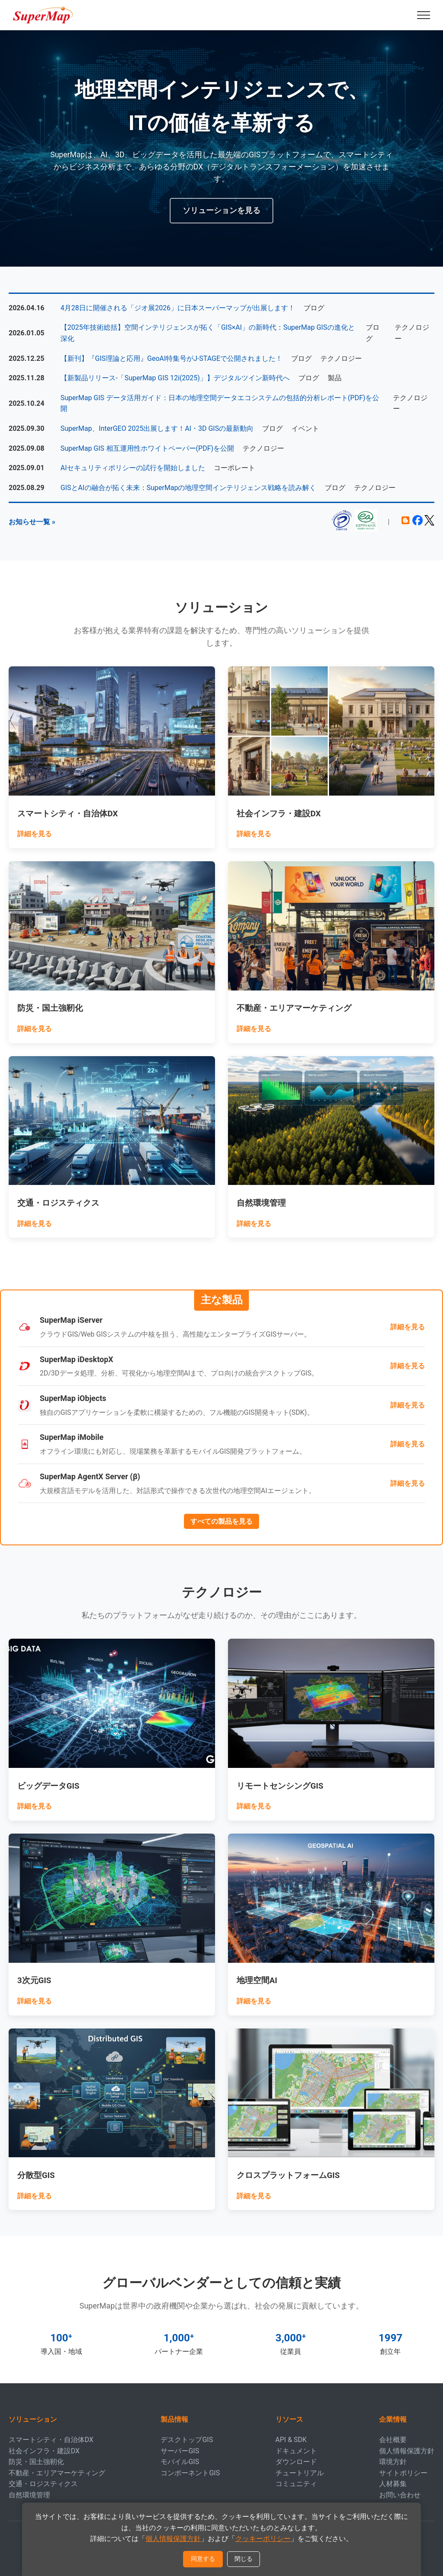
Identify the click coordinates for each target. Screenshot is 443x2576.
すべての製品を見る (221, 1521)
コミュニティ (296, 2484)
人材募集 (393, 2484)
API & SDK (291, 2440)
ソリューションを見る (221, 210)
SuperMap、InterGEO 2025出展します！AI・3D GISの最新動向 (156, 428)
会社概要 (393, 2440)
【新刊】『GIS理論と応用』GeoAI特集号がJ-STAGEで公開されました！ (171, 358)
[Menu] (423, 15)
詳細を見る (34, 834)
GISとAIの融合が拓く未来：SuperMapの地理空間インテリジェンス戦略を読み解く (188, 488)
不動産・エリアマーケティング (57, 2473)
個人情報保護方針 (406, 2451)
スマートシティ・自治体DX (51, 2440)
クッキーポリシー (263, 2539)
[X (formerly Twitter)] (429, 523)
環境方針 (393, 2462)
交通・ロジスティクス (43, 2484)
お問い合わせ (400, 2495)
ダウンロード (296, 2462)
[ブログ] (405, 523)
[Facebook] (417, 523)
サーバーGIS (180, 2451)
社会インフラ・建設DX (44, 2451)
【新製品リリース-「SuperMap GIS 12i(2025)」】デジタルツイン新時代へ (175, 378)
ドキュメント (296, 2451)
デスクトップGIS (187, 2440)
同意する (203, 2558)
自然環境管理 (29, 2495)
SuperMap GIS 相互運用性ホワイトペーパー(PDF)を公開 (147, 448)
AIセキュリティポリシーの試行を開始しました (132, 468)
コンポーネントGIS (190, 2473)
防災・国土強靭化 (36, 2462)
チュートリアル (299, 2473)
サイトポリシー (403, 2473)
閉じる (243, 2558)
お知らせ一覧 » (32, 522)
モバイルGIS (180, 2462)
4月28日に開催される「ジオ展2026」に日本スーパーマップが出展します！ (177, 308)
